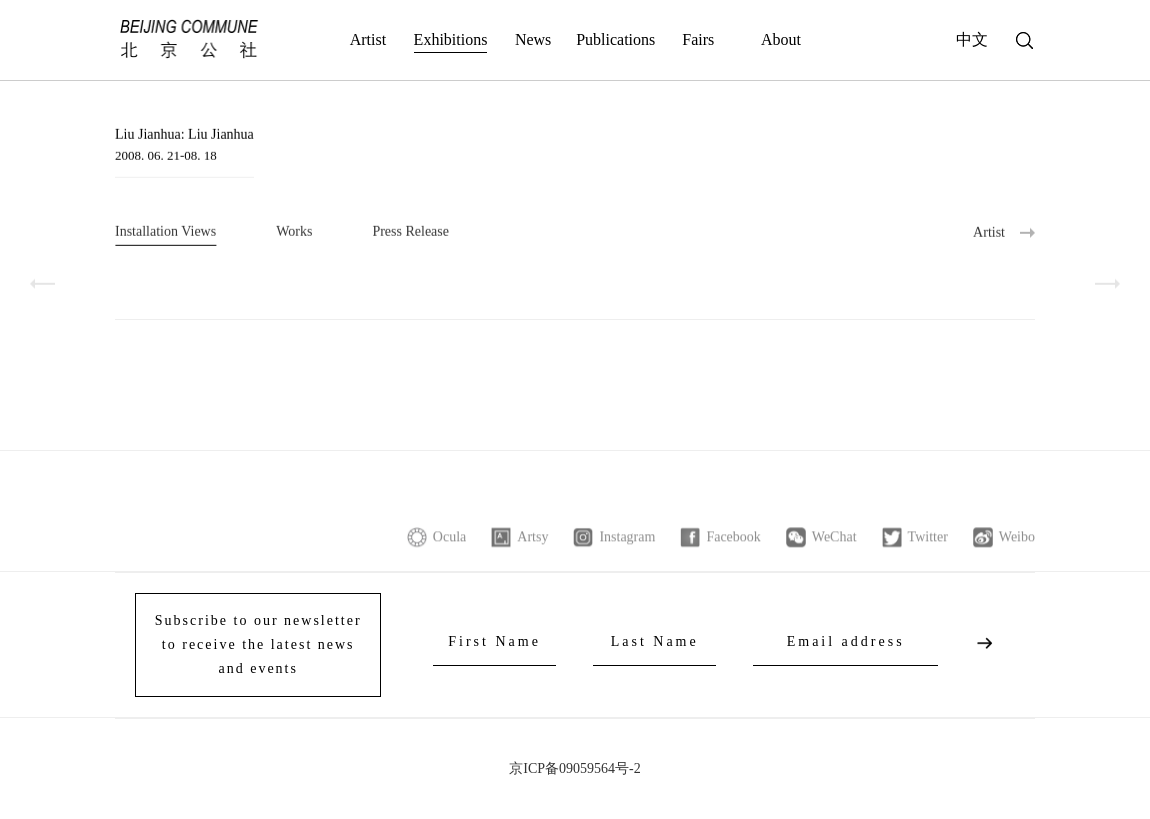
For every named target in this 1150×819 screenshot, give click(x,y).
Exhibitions (451, 39)
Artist (368, 39)
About (781, 39)
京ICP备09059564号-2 (574, 768)
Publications (615, 39)
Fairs (698, 39)
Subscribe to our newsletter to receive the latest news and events (258, 644)
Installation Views (165, 232)
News (533, 39)
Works (294, 232)
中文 (972, 39)
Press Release (410, 232)
